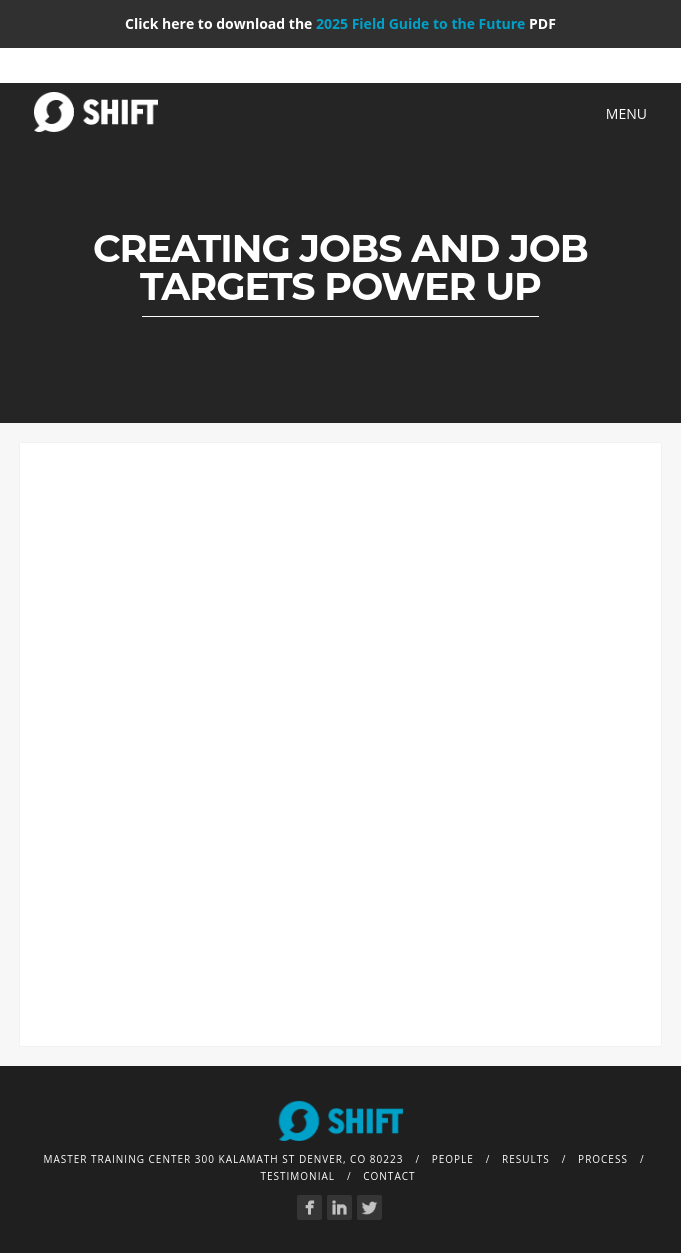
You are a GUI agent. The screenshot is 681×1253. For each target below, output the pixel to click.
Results (526, 1159)
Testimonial (297, 1176)
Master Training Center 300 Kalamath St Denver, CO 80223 (223, 1159)
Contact (389, 1176)
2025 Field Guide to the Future (420, 23)
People (453, 1159)
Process (603, 1159)
